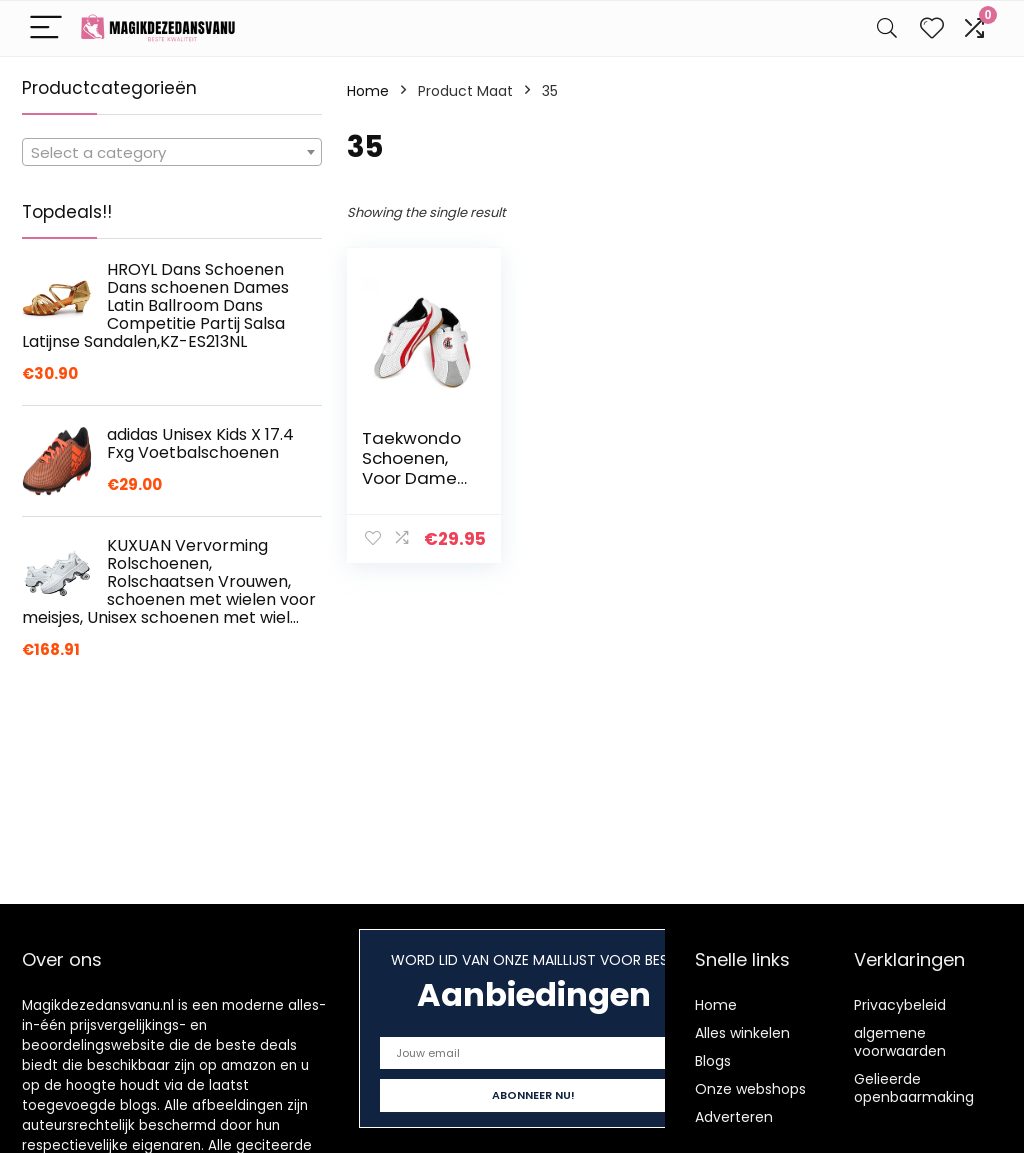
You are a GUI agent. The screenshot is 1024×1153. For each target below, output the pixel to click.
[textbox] (172, 153)
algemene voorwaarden (900, 1042)
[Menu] (46, 28)
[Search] (887, 28)
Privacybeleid (900, 1005)
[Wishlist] (932, 28)
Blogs (713, 1061)
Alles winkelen (742, 1033)
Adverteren (734, 1117)
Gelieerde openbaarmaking (914, 1088)
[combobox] (172, 152)
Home (368, 91)
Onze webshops (750, 1089)
